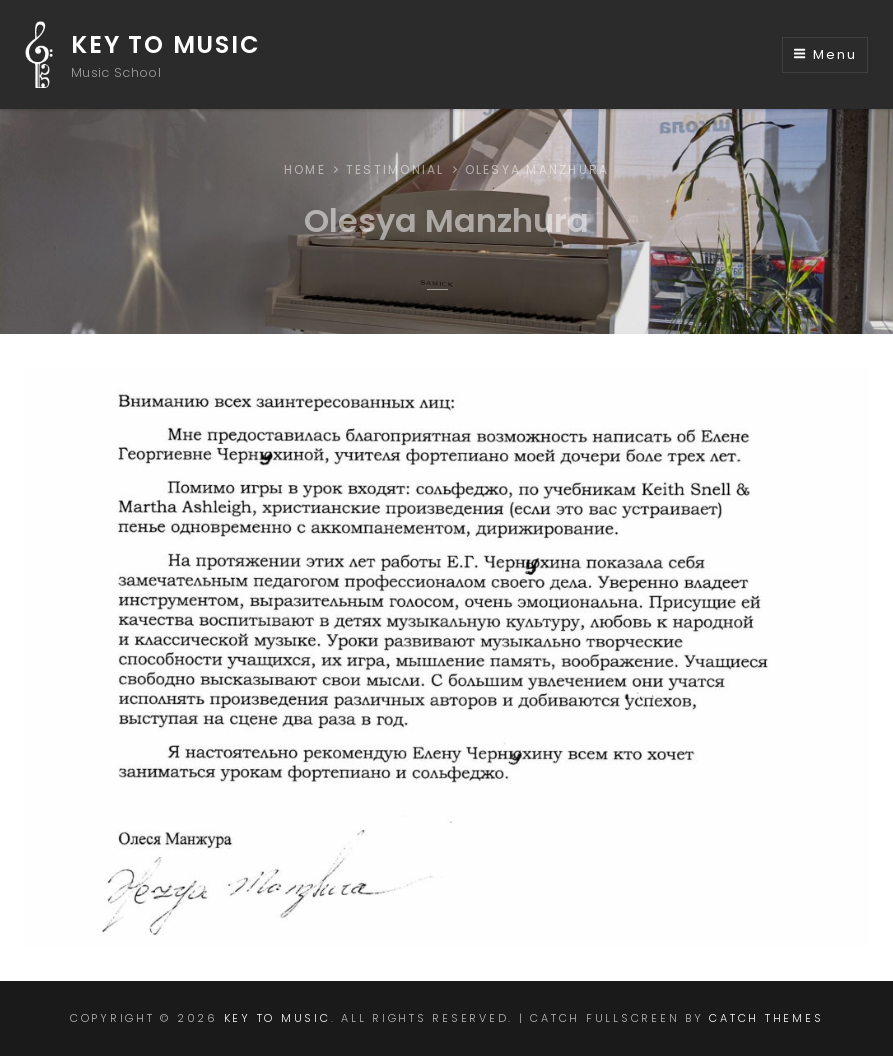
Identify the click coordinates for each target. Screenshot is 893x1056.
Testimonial (395, 169)
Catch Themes (766, 1018)
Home (305, 169)
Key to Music (166, 44)
